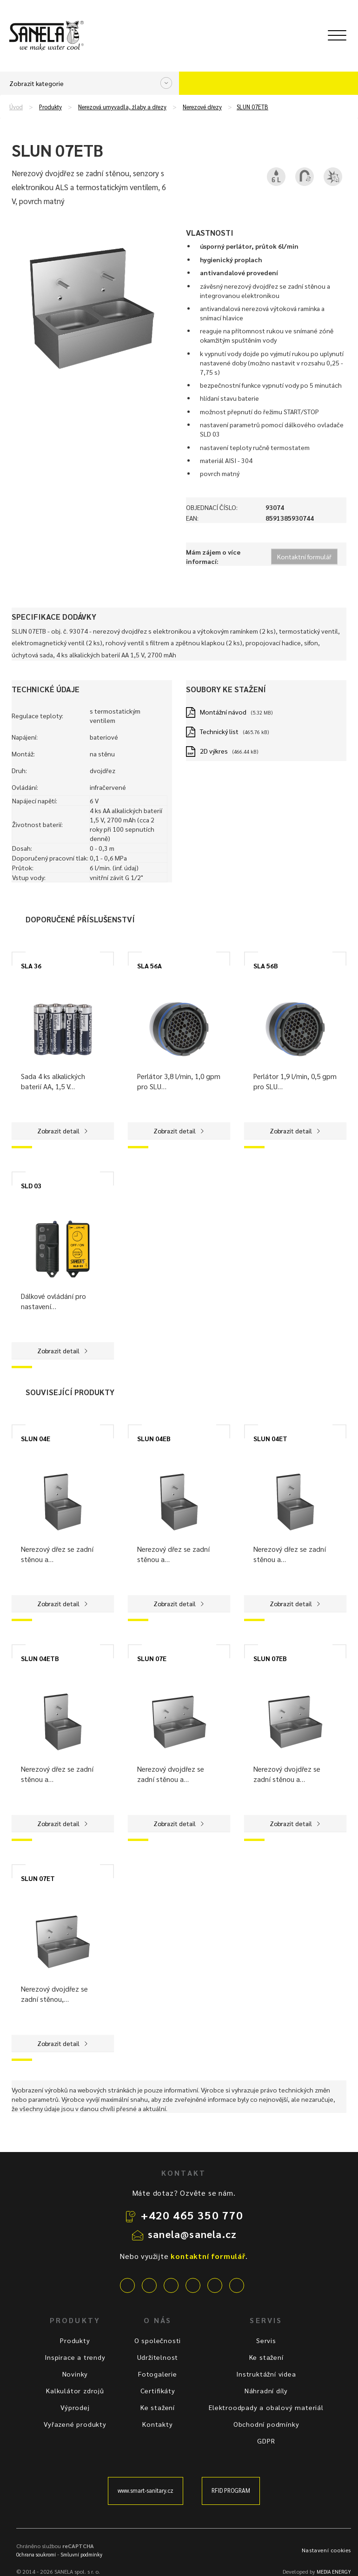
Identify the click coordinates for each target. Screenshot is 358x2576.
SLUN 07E (151, 1658)
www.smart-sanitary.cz (145, 2490)
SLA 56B (265, 965)
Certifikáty (157, 2390)
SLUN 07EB (270, 1658)
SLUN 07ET (38, 1878)
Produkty (50, 107)
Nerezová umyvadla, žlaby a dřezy (122, 107)
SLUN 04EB (154, 1438)
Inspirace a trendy (75, 2357)
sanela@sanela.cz (192, 2233)
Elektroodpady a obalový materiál (266, 2407)
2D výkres (214, 751)
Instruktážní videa (266, 2374)
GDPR (266, 2441)
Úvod (16, 107)
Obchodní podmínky (266, 2424)
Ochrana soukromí (36, 2554)
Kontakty (157, 2424)
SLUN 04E (35, 1438)
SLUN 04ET (270, 1438)
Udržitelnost (158, 2357)
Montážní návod (223, 712)
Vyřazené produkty (75, 2424)
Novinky (75, 2374)
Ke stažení (157, 2407)
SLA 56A (149, 965)
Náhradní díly (266, 2390)
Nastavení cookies (326, 2550)
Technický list (219, 731)
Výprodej (74, 2407)
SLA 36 (31, 965)
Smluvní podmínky (81, 2554)
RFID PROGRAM (231, 2490)
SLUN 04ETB (40, 1658)
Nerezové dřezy (202, 107)
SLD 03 (31, 1185)
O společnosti (157, 2340)
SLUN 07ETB (252, 107)
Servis (266, 2340)
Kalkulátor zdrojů (75, 2390)
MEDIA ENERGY (334, 2571)
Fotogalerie (157, 2374)
